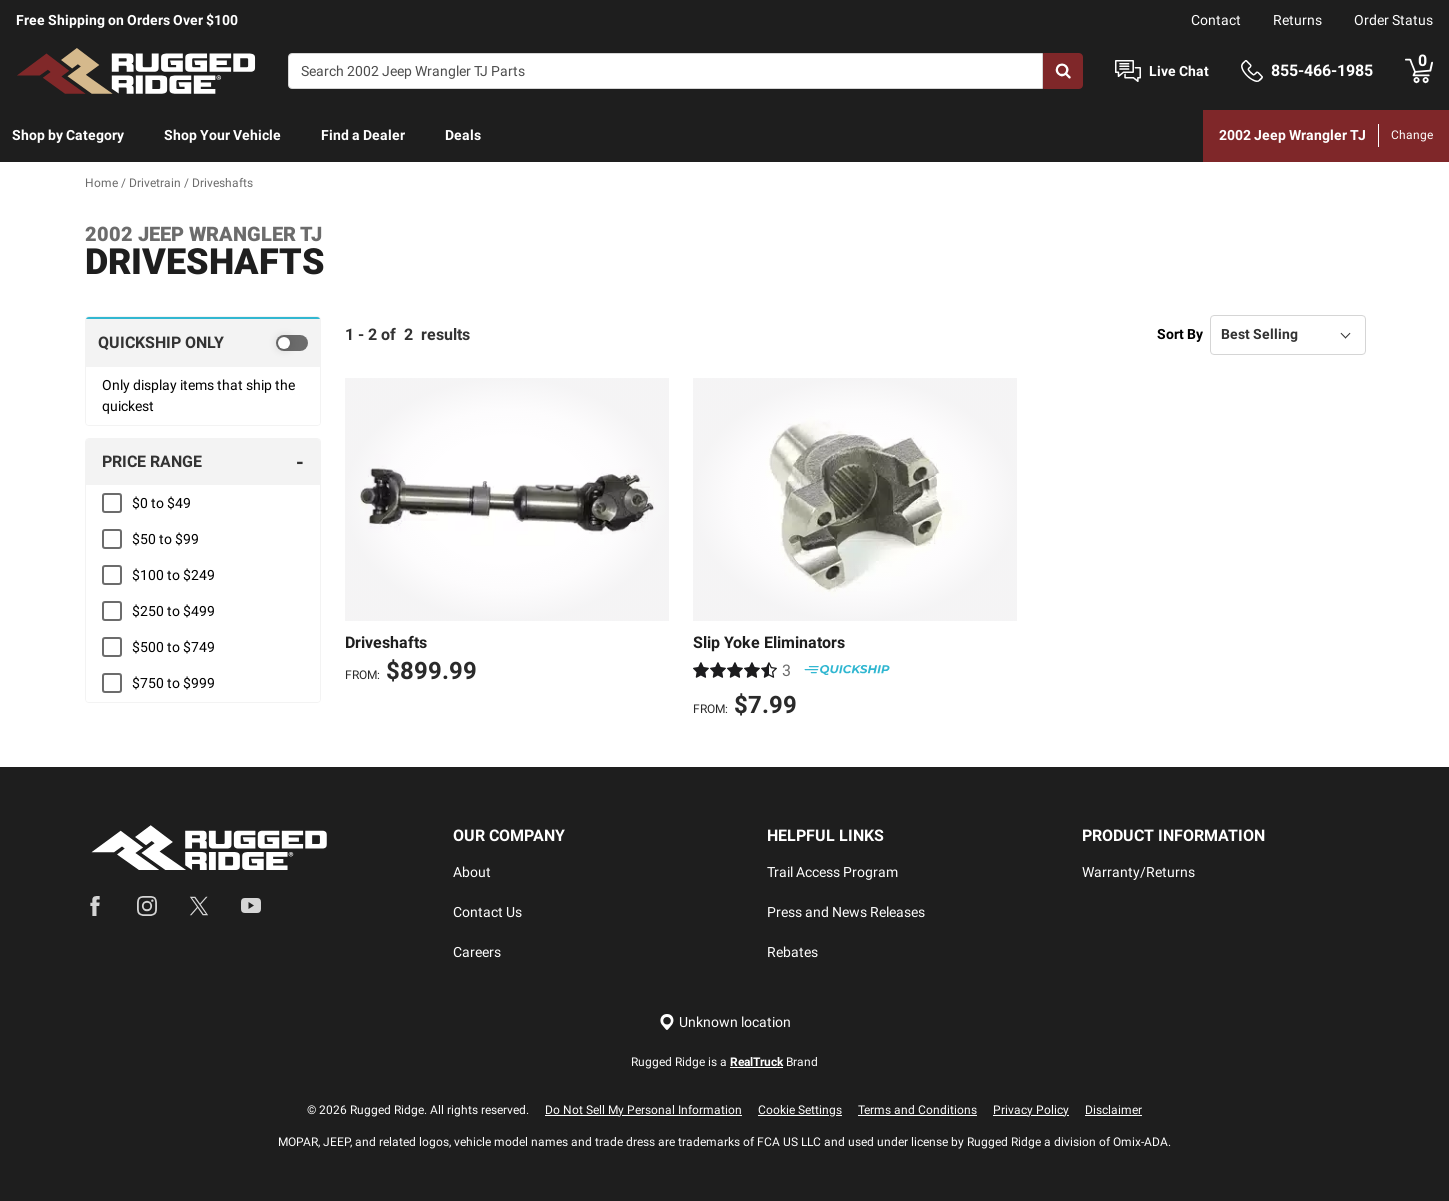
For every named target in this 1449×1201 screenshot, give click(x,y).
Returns (1297, 20)
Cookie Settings (800, 1110)
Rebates (792, 952)
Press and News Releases (846, 912)
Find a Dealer (363, 135)
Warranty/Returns (1138, 872)
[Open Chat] (1128, 71)
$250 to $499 (173, 611)
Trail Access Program (832, 872)
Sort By (1180, 334)
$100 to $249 (173, 575)
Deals (463, 135)
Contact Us (487, 912)
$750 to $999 (173, 683)
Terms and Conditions (917, 1110)
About (472, 872)
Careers (477, 952)
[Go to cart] (1419, 71)
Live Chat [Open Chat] (1179, 71)
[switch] (203, 342)
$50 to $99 (165, 539)
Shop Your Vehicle (222, 135)
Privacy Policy (1031, 1110)
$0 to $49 (161, 503)
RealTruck (756, 1062)
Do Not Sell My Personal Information (643, 1110)
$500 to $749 (173, 647)
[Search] (665, 71)
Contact (1216, 20)
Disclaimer (1113, 1110)
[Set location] (725, 1022)
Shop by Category (68, 135)
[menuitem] (68, 136)
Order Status (1393, 20)
